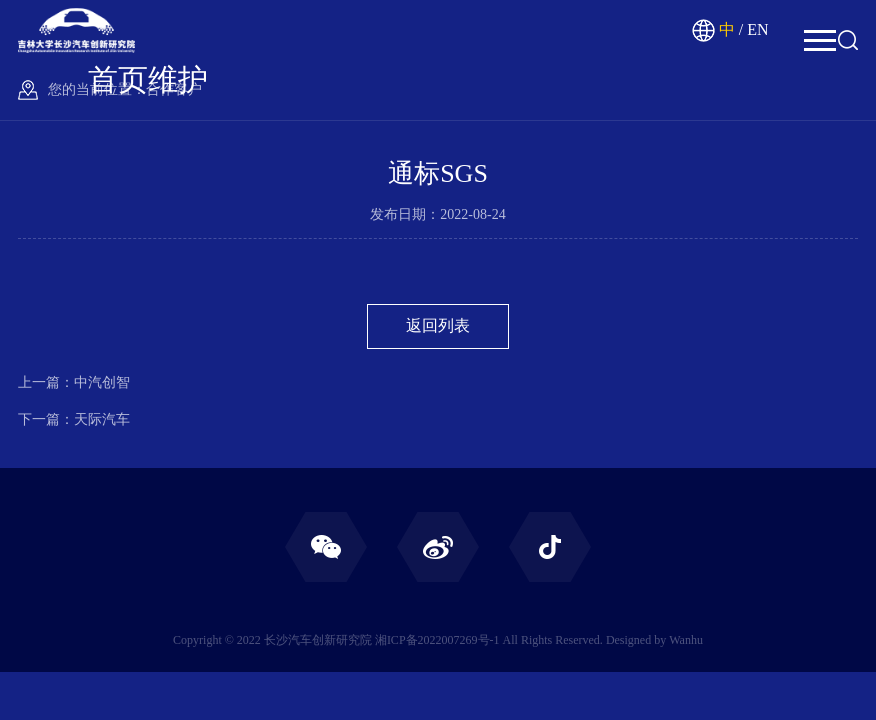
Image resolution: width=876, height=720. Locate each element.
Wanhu (686, 640)
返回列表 (438, 325)
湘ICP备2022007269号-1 (437, 640)
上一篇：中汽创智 (74, 382)
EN (757, 29)
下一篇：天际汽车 (74, 419)
